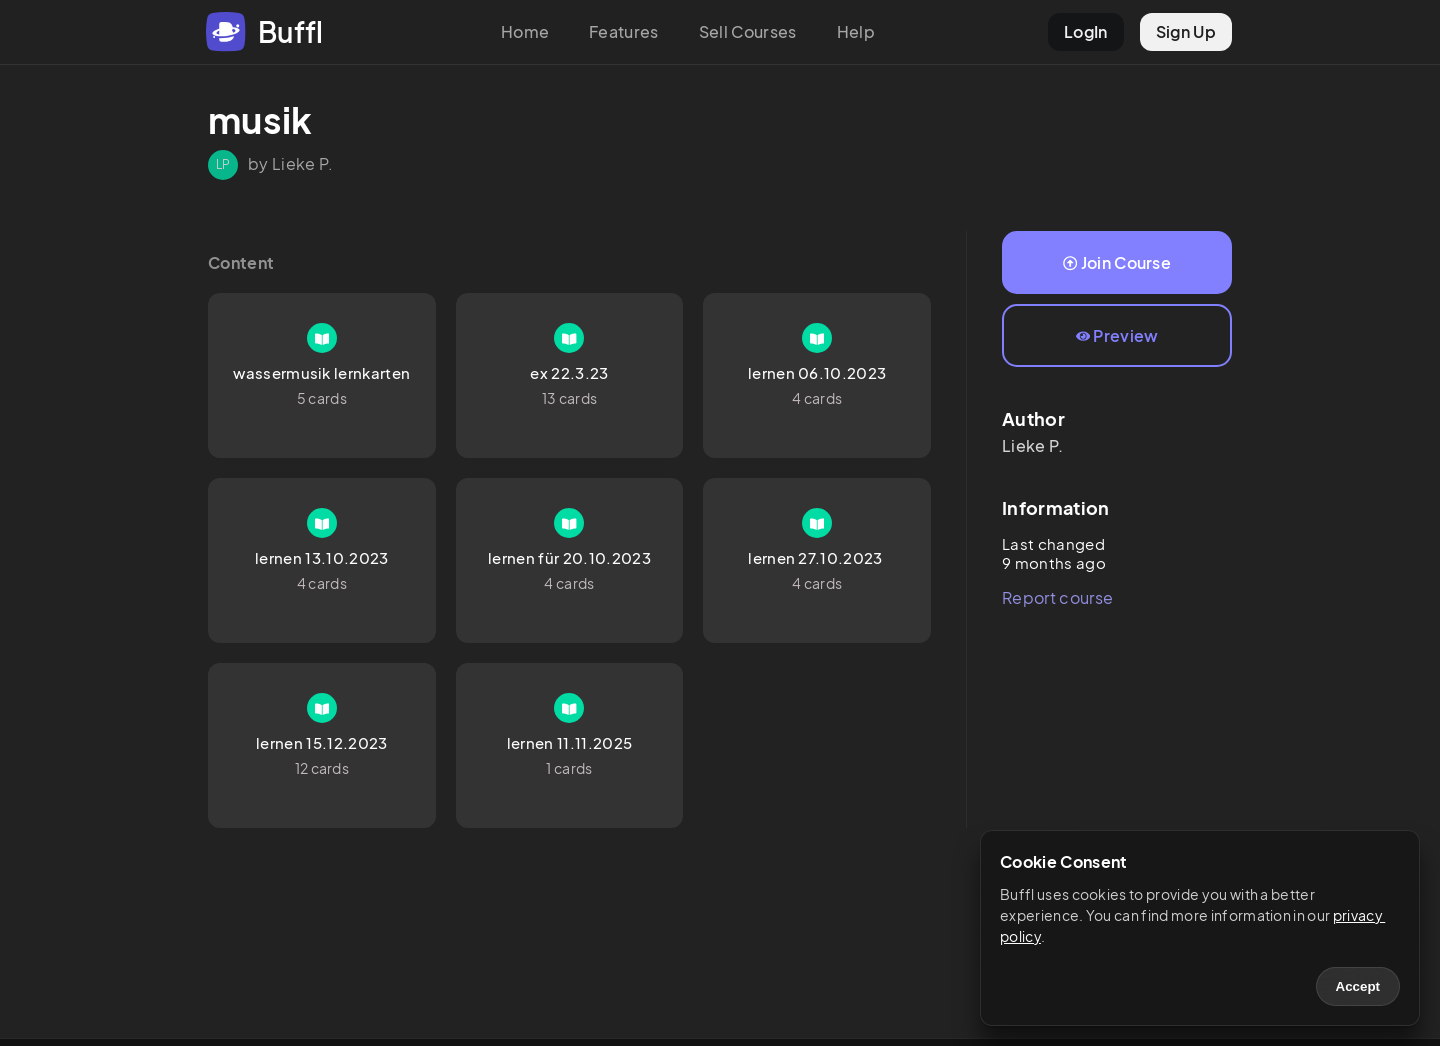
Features (624, 31)
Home (525, 31)
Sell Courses (748, 31)
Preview (1117, 335)
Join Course (1117, 262)
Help (856, 31)
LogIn (1086, 31)
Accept (1358, 986)
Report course (1057, 597)
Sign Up (1186, 31)
